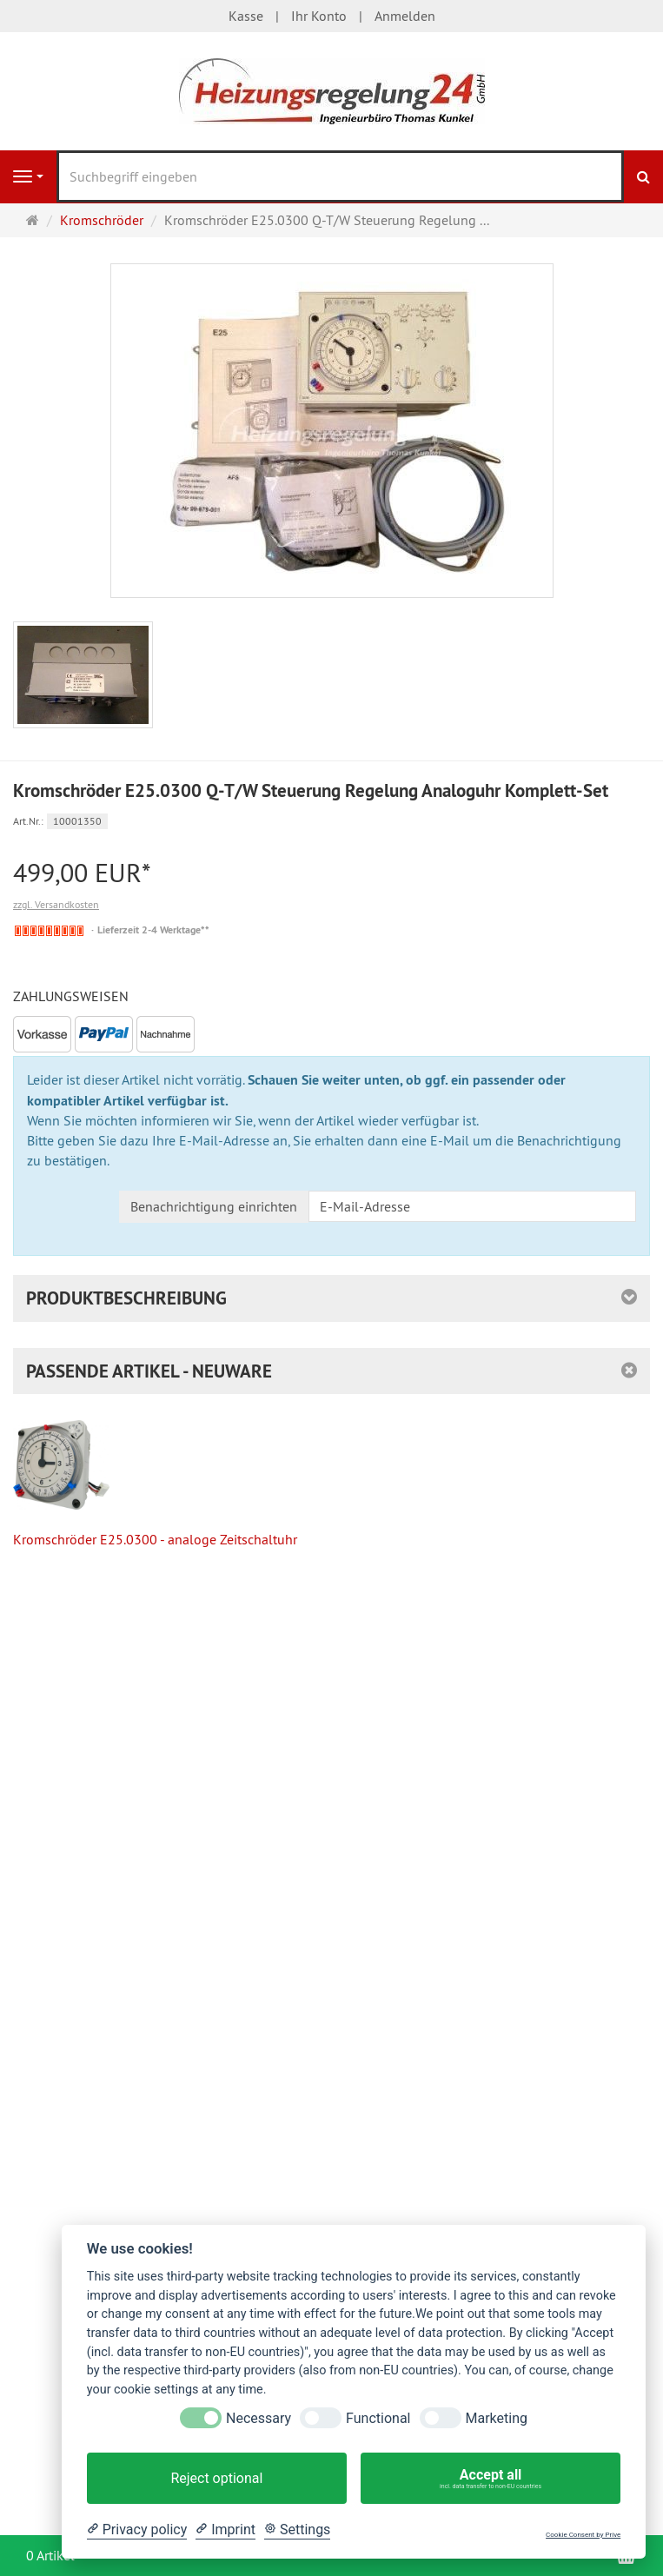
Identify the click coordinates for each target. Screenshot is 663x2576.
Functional (378, 2418)
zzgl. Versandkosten (56, 904)
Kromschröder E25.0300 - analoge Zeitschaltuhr (155, 1484)
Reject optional (216, 2478)
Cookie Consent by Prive (583, 2535)
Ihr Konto (319, 15)
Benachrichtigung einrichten (213, 1206)
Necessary (258, 2418)
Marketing (496, 2418)
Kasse (246, 15)
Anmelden (405, 15)
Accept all (490, 2478)
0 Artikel (50, 2555)
